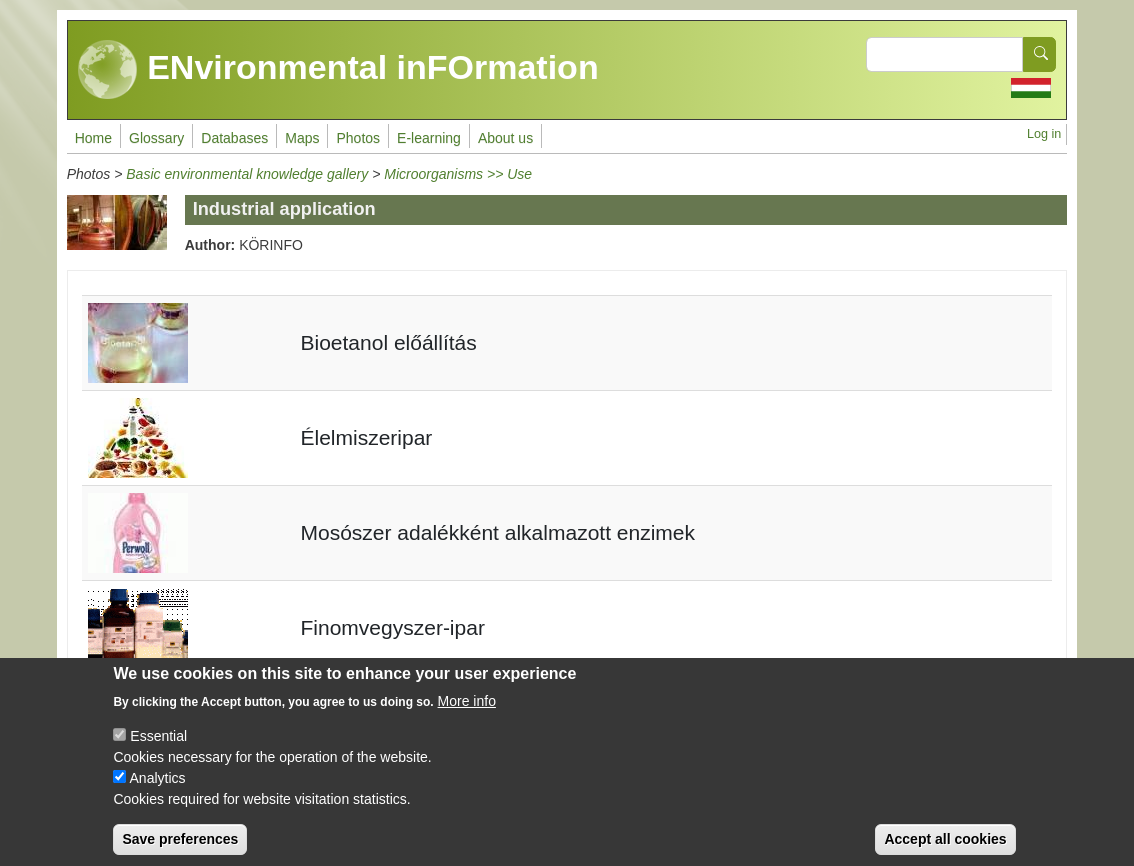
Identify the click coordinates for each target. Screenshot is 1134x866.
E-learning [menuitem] (429, 138)
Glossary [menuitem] (156, 138)
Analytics (158, 791)
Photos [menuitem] (358, 138)
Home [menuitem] (93, 138)
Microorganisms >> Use (458, 174)
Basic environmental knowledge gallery (247, 174)
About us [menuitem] (505, 138)
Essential (158, 749)
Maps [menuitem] (302, 138)
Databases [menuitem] (234, 138)
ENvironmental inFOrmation (338, 70)
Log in (1044, 134)
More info (467, 714)
